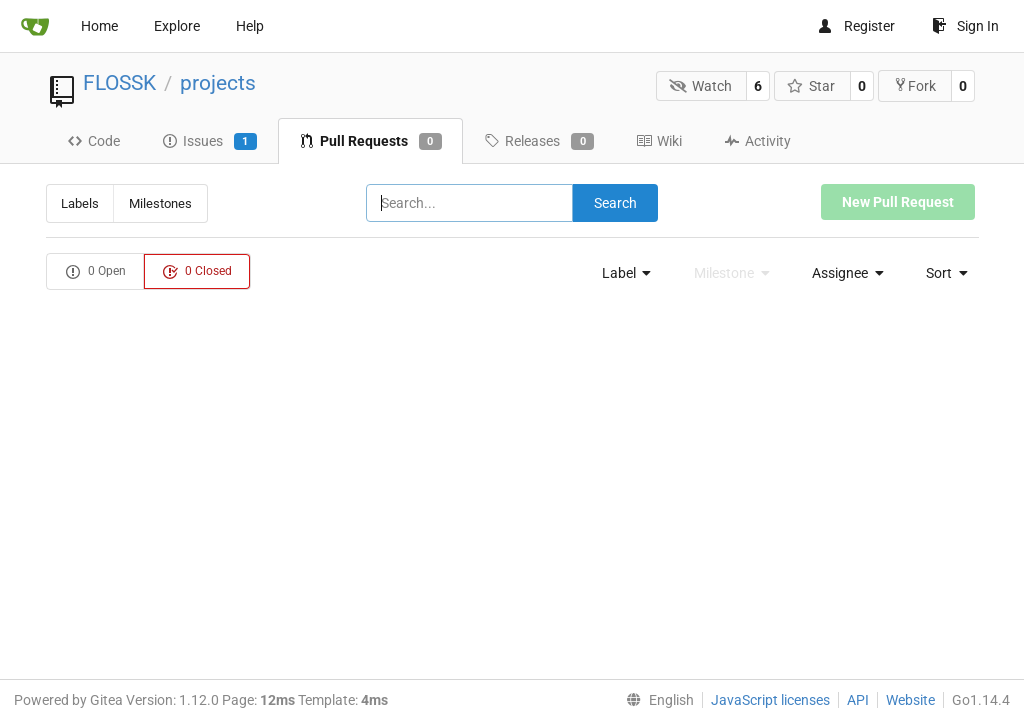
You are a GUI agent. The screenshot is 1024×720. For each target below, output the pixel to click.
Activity (757, 141)
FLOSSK (119, 83)
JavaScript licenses (770, 700)
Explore (177, 26)
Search (615, 203)
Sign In (965, 26)
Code (93, 141)
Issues (209, 142)
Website (910, 700)
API (858, 700)
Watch (700, 86)
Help (250, 26)
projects (218, 83)
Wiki (659, 141)
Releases (539, 142)
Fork (914, 85)
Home (99, 26)
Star (811, 86)
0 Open (95, 272)
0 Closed (197, 272)
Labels (80, 203)
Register (856, 26)
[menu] (621, 273)
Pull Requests (370, 142)
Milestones (160, 203)
